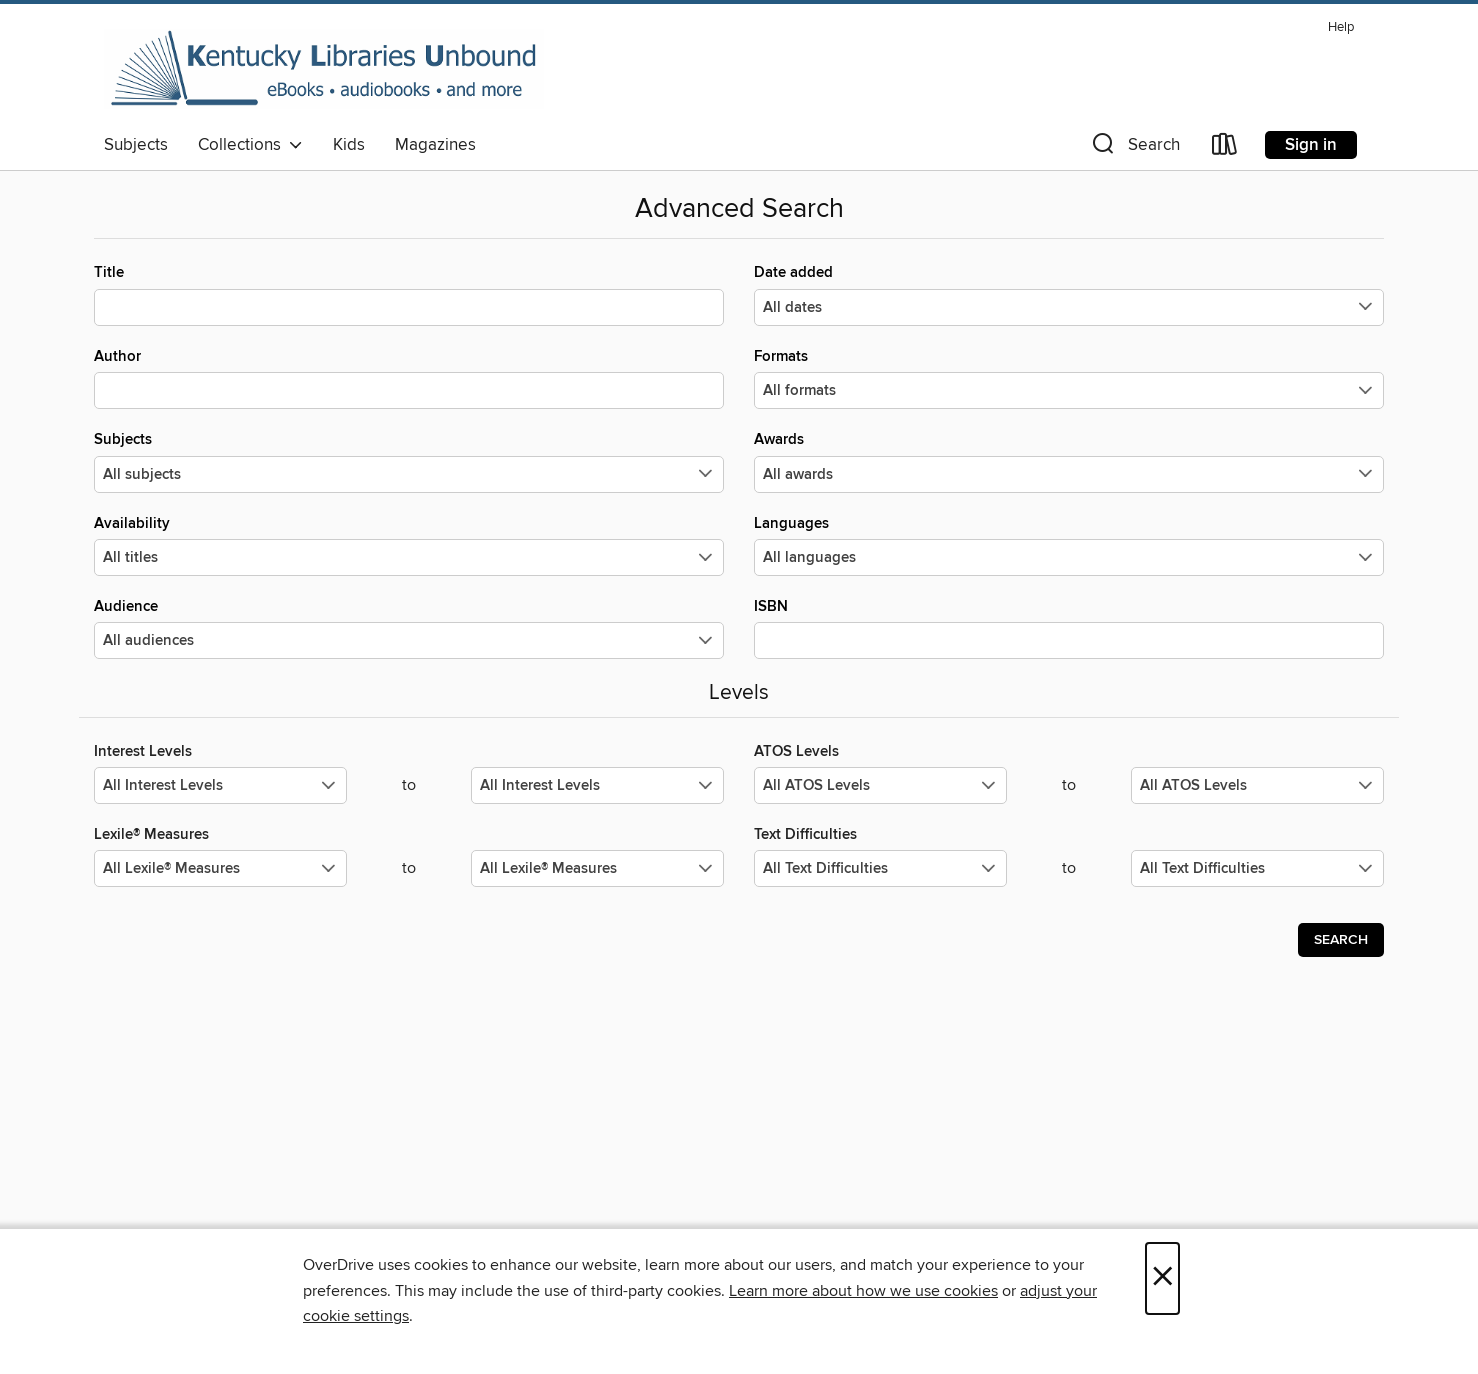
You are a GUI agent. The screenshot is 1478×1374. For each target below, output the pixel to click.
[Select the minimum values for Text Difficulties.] (880, 868)
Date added (1069, 294)
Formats (1069, 378)
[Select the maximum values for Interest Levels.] (597, 785)
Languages (1069, 545)
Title (409, 294)
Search (1341, 940)
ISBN (1069, 628)
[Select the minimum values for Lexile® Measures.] (220, 868)
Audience (409, 628)
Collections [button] (250, 145)
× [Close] (1162, 1278)
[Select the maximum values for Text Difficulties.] (1257, 868)
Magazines (435, 145)
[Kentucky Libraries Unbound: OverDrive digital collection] (324, 69)
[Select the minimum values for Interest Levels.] (220, 785)
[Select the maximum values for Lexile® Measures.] (597, 868)
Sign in (1311, 145)
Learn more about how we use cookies (863, 1291)
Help (1341, 27)
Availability (409, 545)
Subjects (136, 145)
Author (409, 378)
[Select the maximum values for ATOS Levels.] (1257, 785)
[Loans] (1225, 148)
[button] (1134, 148)
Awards (1069, 461)
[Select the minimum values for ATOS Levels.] (880, 785)
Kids (349, 145)
